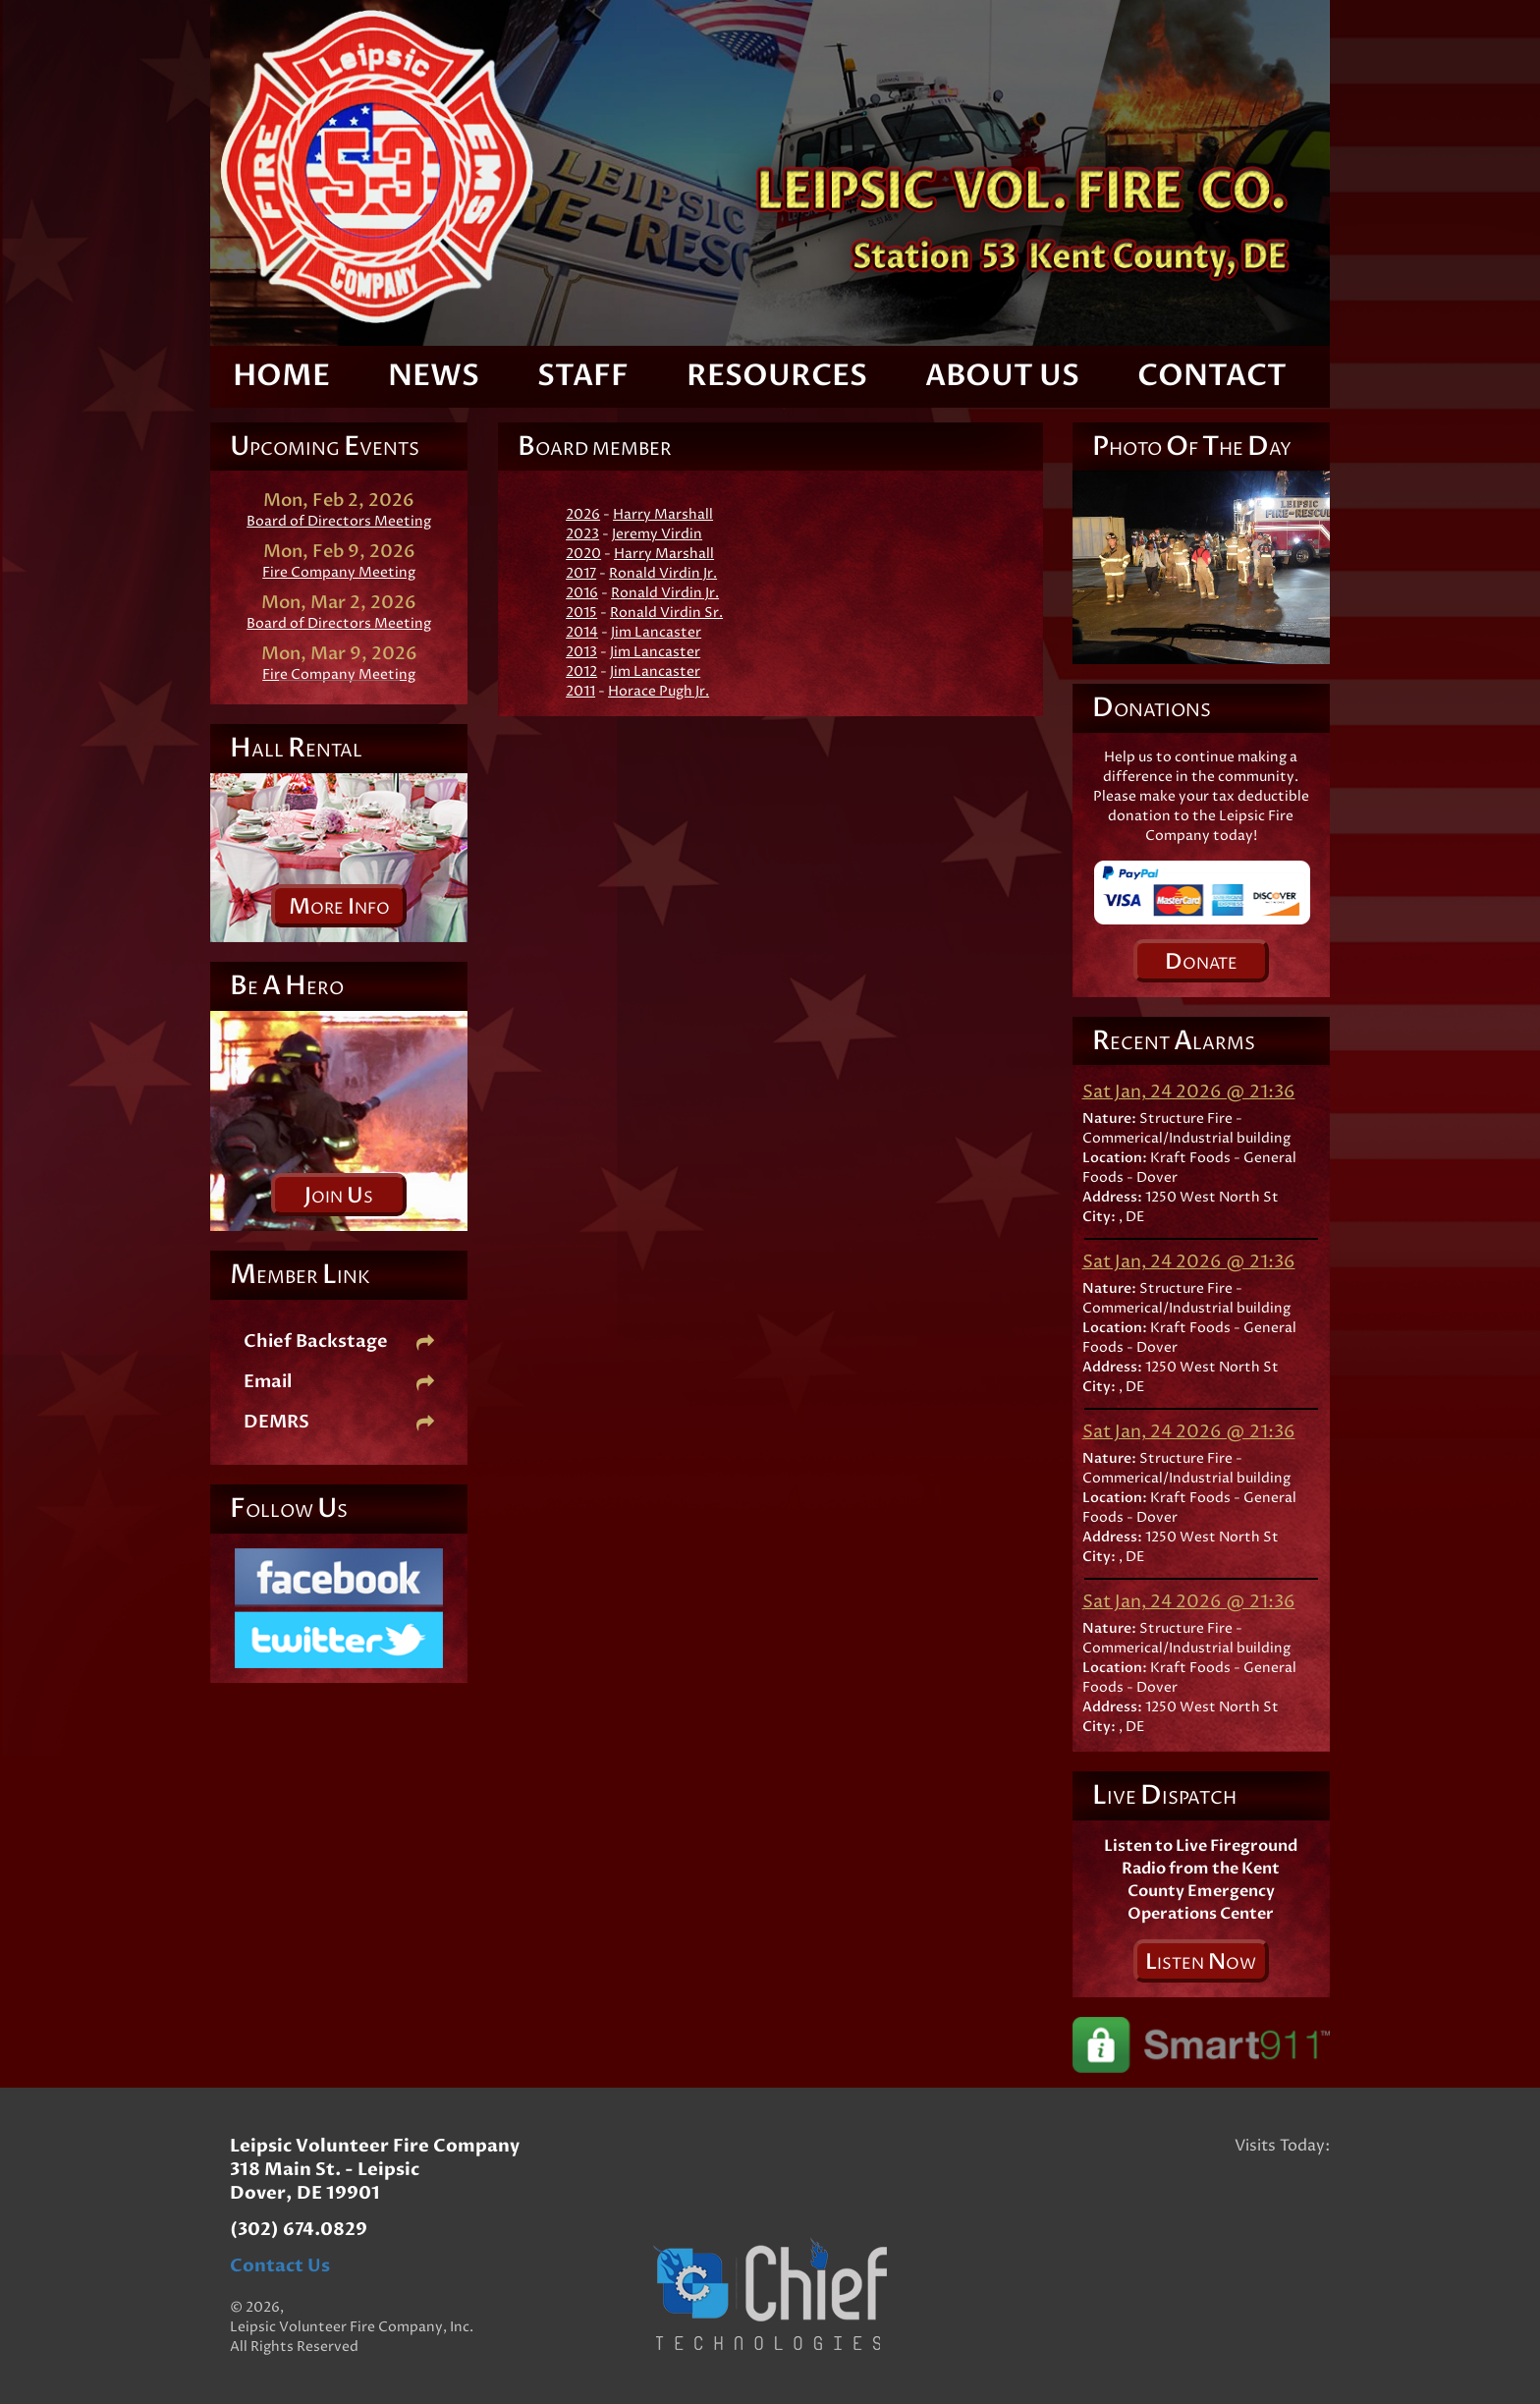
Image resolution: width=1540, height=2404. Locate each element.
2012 (581, 671)
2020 (583, 553)
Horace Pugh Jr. (658, 691)
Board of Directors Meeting (339, 521)
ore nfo (339, 907)
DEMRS (339, 1422)
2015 (581, 612)
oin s (338, 1195)
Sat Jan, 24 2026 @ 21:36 (1188, 1092)
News (433, 376)
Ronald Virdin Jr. (663, 573)
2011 (580, 691)
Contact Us (280, 2266)
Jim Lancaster (656, 632)
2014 (582, 632)
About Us (1002, 376)
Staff (583, 376)
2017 (581, 573)
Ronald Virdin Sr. (666, 612)
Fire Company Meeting (338, 572)
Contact (1212, 376)
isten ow (1200, 1962)
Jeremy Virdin (657, 534)
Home (281, 376)
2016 (582, 593)
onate (1201, 962)
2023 (582, 534)
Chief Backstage (339, 1341)
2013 (581, 652)
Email (339, 1382)
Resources (777, 376)
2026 (583, 514)
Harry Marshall (663, 514)
